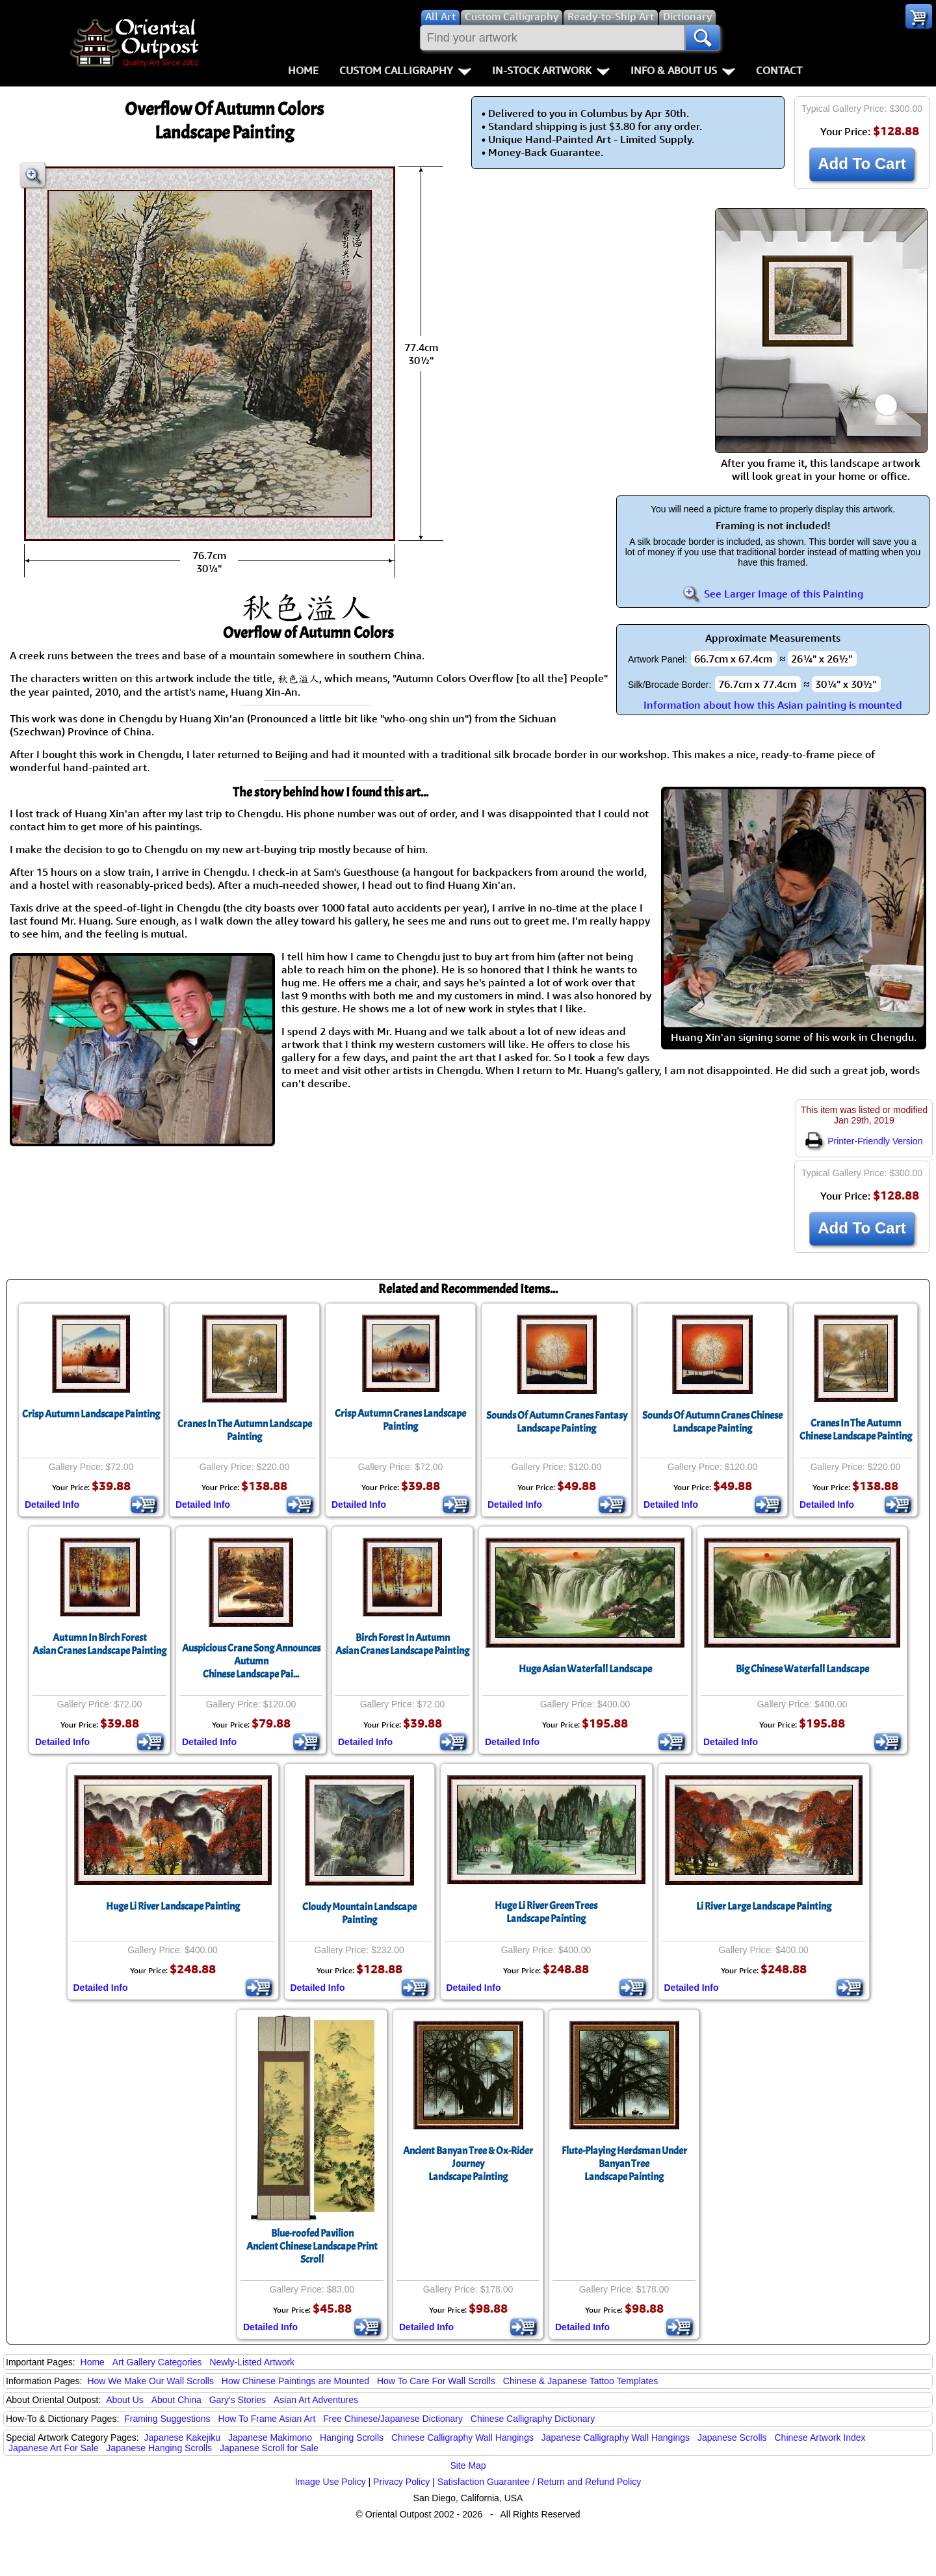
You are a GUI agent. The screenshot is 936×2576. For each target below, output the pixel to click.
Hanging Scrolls (352, 2437)
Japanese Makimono (270, 2437)
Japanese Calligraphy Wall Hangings (615, 2437)
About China (176, 2400)
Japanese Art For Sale (53, 2448)
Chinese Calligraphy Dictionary (533, 2418)
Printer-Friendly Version (863, 1141)
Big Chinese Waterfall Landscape (802, 1669)
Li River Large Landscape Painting (763, 1906)
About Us (125, 2400)
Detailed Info (52, 1504)
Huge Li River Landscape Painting (173, 1906)
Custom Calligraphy (405, 70)
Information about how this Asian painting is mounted (773, 704)
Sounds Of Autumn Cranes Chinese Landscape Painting (712, 1422)
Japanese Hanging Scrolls (159, 2448)
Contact (779, 70)
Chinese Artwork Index (820, 2437)
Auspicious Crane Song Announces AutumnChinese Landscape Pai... (251, 1661)
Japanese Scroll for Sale (269, 2448)
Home (303, 70)
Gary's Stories (237, 2400)
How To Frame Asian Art (266, 2418)
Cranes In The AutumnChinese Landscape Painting (856, 1430)
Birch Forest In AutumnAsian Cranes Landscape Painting (402, 1644)
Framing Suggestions (167, 2418)
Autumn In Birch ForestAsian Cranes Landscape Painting (99, 1644)
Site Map (468, 2465)
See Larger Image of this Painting (772, 593)
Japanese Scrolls (732, 2437)
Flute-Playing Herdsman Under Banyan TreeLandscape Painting (624, 2163)
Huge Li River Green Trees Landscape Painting (546, 1912)
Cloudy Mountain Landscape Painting (359, 1913)
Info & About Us (682, 70)
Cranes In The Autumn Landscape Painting (244, 1430)
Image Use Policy (330, 2482)
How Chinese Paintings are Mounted (295, 2381)
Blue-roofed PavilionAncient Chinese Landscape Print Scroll (312, 2246)
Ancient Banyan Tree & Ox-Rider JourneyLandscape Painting (468, 2163)
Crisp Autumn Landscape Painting (91, 1414)
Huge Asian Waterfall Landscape (585, 1669)
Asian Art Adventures (316, 2400)
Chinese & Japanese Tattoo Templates (580, 2381)
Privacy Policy (401, 2482)
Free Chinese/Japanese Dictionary (393, 2418)
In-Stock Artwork (551, 70)
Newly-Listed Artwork (251, 2362)
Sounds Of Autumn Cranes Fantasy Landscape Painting (556, 1422)
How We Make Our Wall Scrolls (150, 2381)
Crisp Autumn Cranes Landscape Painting (400, 1420)
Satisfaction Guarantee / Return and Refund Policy (539, 2482)
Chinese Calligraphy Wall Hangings (462, 2437)
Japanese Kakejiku (182, 2437)
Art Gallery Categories (157, 2362)
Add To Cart (862, 163)
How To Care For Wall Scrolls (436, 2381)
